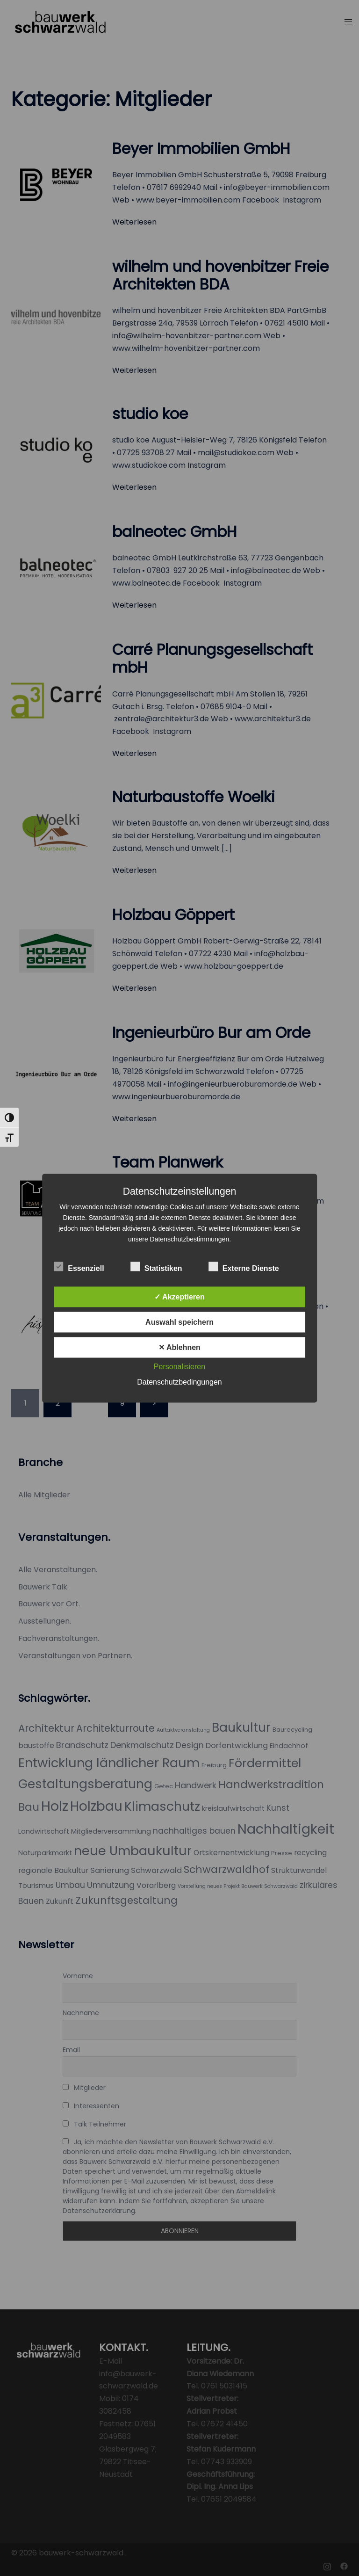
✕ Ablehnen (179, 1347)
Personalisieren (179, 1366)
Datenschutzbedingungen (179, 1382)
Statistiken (156, 1267)
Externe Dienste (243, 1267)
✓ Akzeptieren (179, 1296)
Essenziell (79, 1267)
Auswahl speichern (179, 1322)
